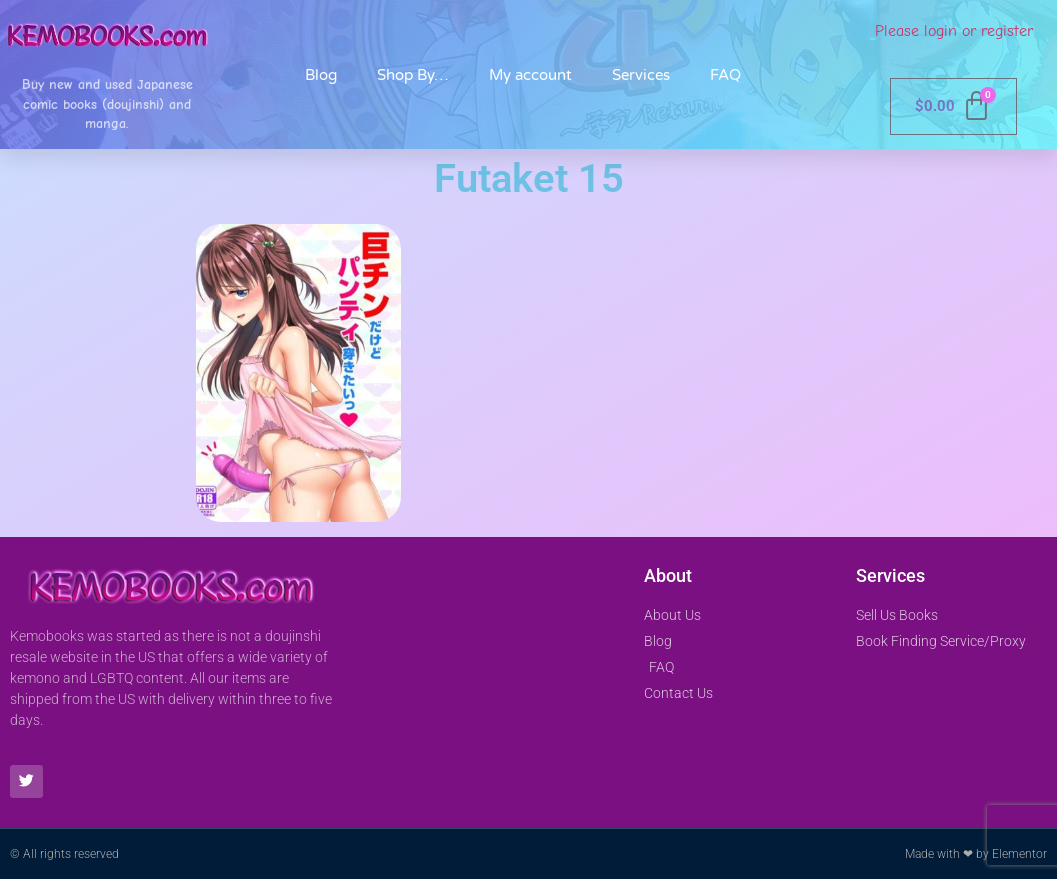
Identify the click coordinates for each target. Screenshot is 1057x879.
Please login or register (954, 31)
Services (641, 75)
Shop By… (413, 75)
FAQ (725, 75)
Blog (321, 75)
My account (530, 75)
